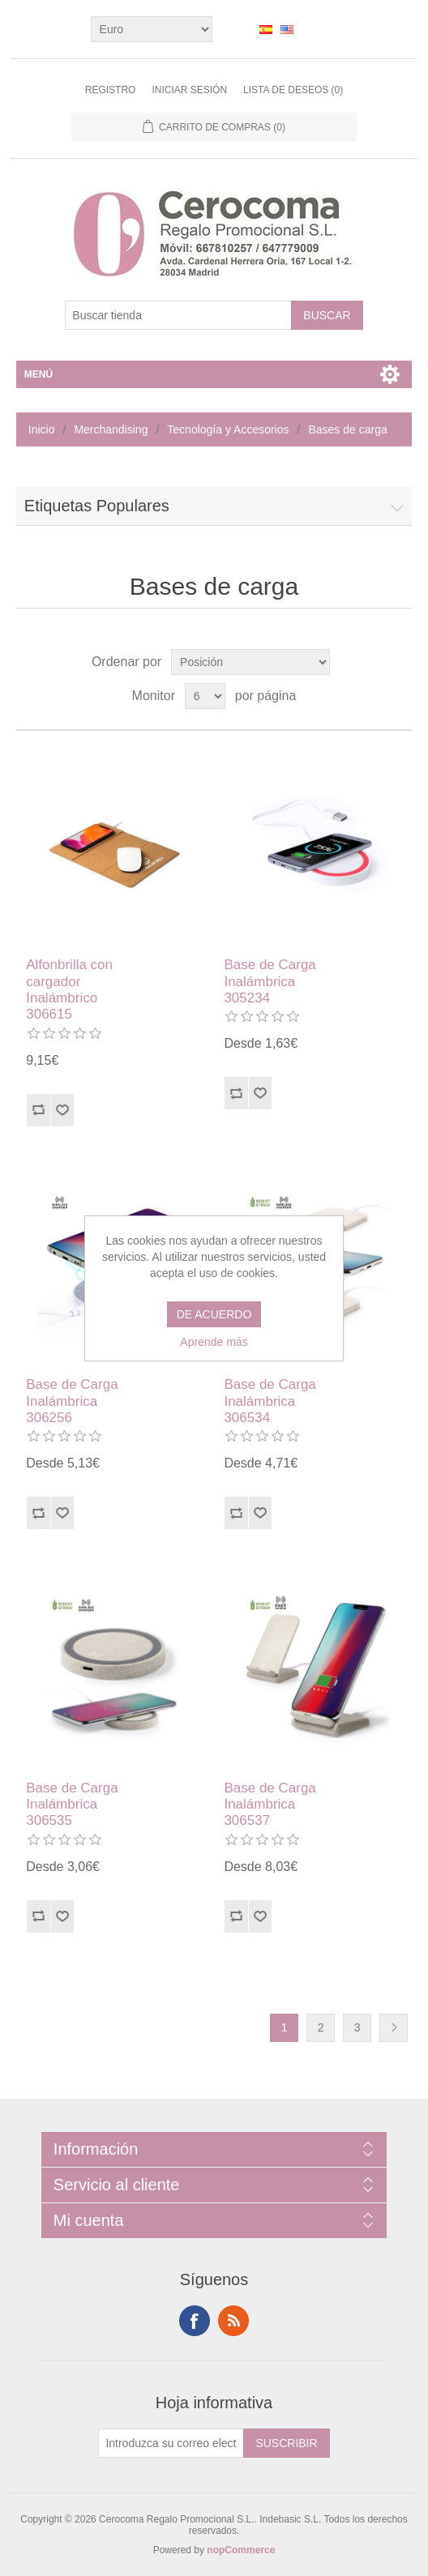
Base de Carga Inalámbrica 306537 (269, 1804)
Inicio (41, 429)
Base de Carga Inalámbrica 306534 (269, 1401)
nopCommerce (241, 2550)
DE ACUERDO (214, 1314)
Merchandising (111, 429)
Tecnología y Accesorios (228, 429)
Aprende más (213, 1341)
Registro (110, 90)
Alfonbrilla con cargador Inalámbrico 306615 (69, 989)
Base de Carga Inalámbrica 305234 (269, 981)
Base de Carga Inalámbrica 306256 (72, 1401)
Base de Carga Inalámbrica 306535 (72, 1804)
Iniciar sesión (189, 90)
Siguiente (393, 2028)
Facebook (194, 2320)
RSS (233, 2320)
